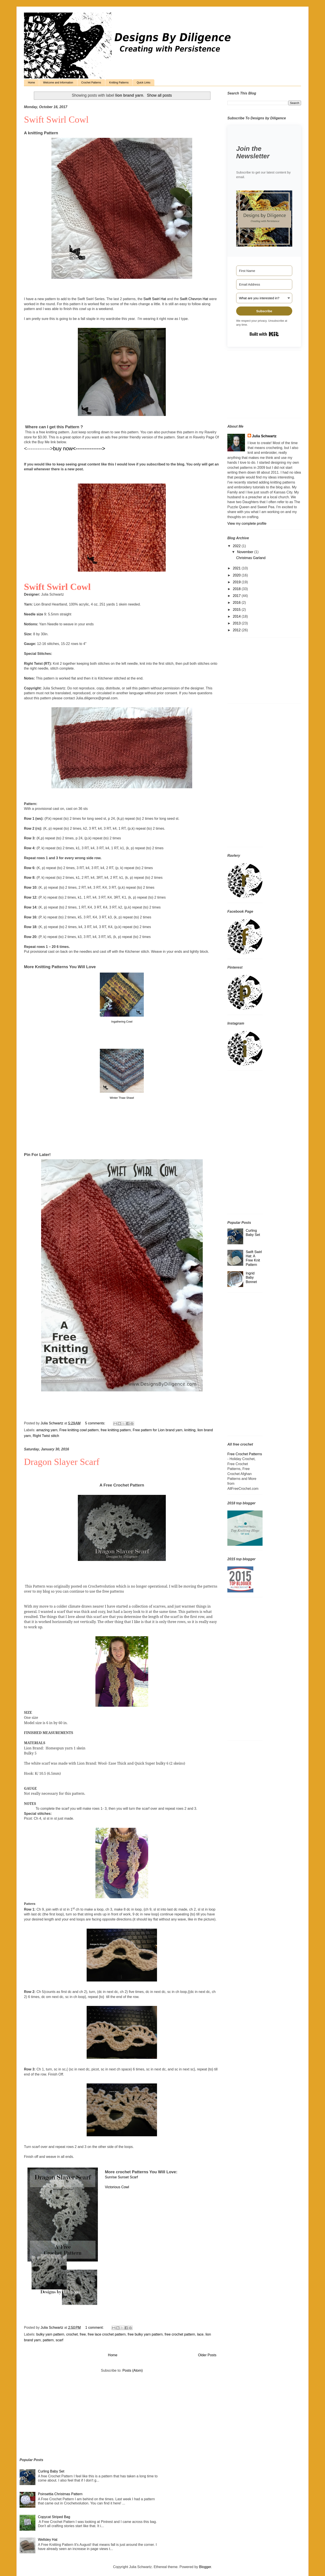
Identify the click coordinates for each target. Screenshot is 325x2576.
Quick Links (143, 82)
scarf (59, 2340)
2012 (237, 630)
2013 (237, 623)
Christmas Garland (250, 558)
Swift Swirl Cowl (56, 119)
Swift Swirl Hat (154, 299)
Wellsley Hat (47, 2539)
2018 (237, 589)
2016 (237, 602)
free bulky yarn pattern (145, 2334)
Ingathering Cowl (121, 1021)
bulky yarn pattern (50, 2334)
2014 (237, 616)
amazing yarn (46, 1430)
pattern (48, 2340)
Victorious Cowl (117, 2187)
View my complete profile (247, 523)
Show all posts (159, 95)
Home (31, 82)
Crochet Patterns (91, 82)
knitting (189, 1430)
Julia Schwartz (264, 436)
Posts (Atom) (132, 2370)
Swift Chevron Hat (194, 299)
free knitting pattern (116, 1430)
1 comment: (95, 2327)
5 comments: (95, 1423)
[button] (264, 219)
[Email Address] (264, 284)
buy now (63, 448)
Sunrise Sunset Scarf (121, 2177)
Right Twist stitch (46, 1436)
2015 (237, 609)
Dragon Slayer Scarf (61, 1462)
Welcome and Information (58, 82)
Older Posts (207, 2355)
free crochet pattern (179, 2334)
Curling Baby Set (51, 2471)
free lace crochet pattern (107, 2334)
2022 (237, 546)
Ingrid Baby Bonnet (251, 1277)
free (83, 2334)
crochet (72, 2334)
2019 (237, 582)
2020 (237, 575)
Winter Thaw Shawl (122, 1097)
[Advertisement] (254, 385)
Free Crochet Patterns (244, 1454)
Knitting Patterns (119, 82)
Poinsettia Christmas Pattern (60, 2494)
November (245, 552)
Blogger (205, 2567)
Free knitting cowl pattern (79, 1430)
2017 (237, 596)
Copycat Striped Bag (54, 2517)
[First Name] (264, 271)
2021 (237, 568)
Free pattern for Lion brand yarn (157, 1430)
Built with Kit (264, 334)
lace (200, 2334)
